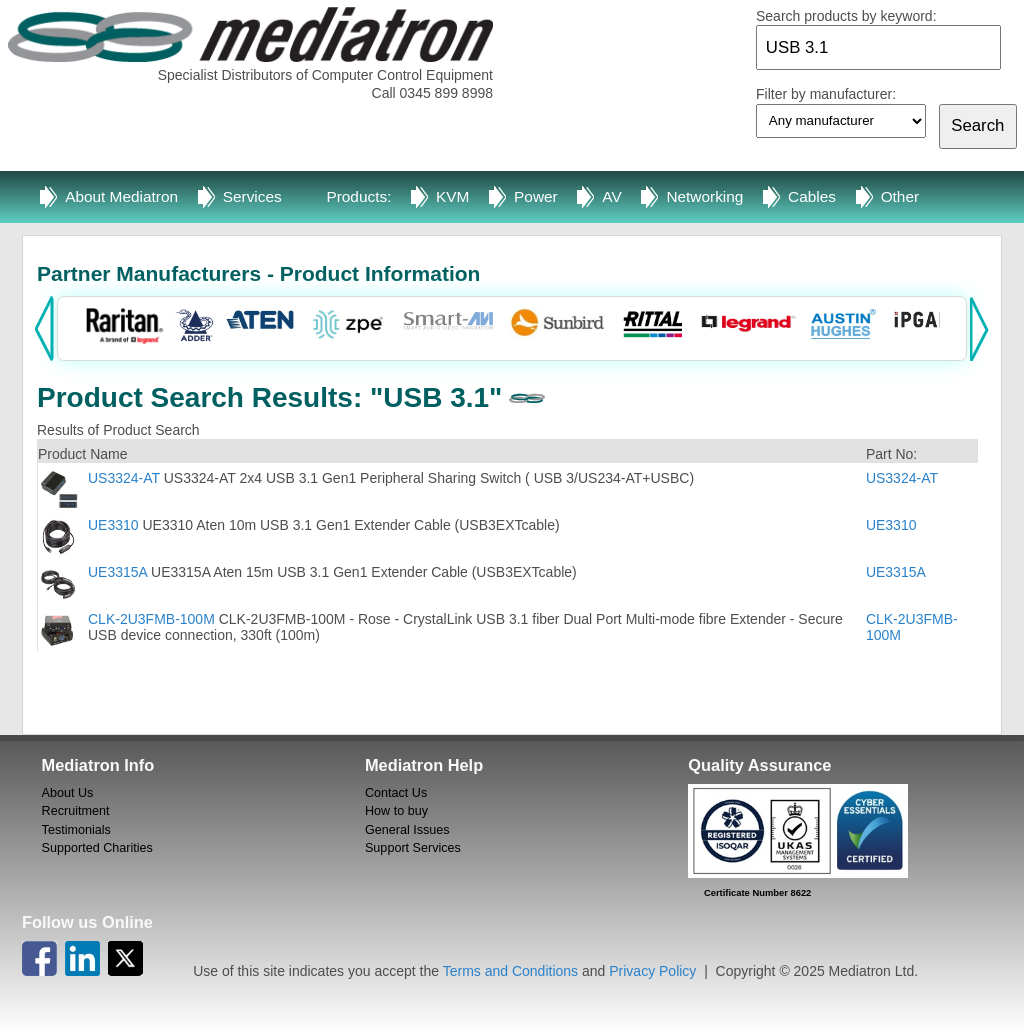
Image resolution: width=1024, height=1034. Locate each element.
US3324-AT (124, 478)
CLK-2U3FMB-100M (151, 619)
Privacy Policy (652, 971)
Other (900, 196)
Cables (812, 196)
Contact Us (396, 793)
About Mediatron (121, 196)
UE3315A (117, 572)
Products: (358, 196)
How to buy (396, 811)
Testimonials (76, 830)
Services (252, 196)
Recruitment (76, 811)
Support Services (413, 848)
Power (536, 196)
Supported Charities (97, 848)
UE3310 (113, 525)
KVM (452, 196)
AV (611, 196)
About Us (68, 793)
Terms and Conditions (510, 971)
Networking (704, 196)
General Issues (407, 830)
